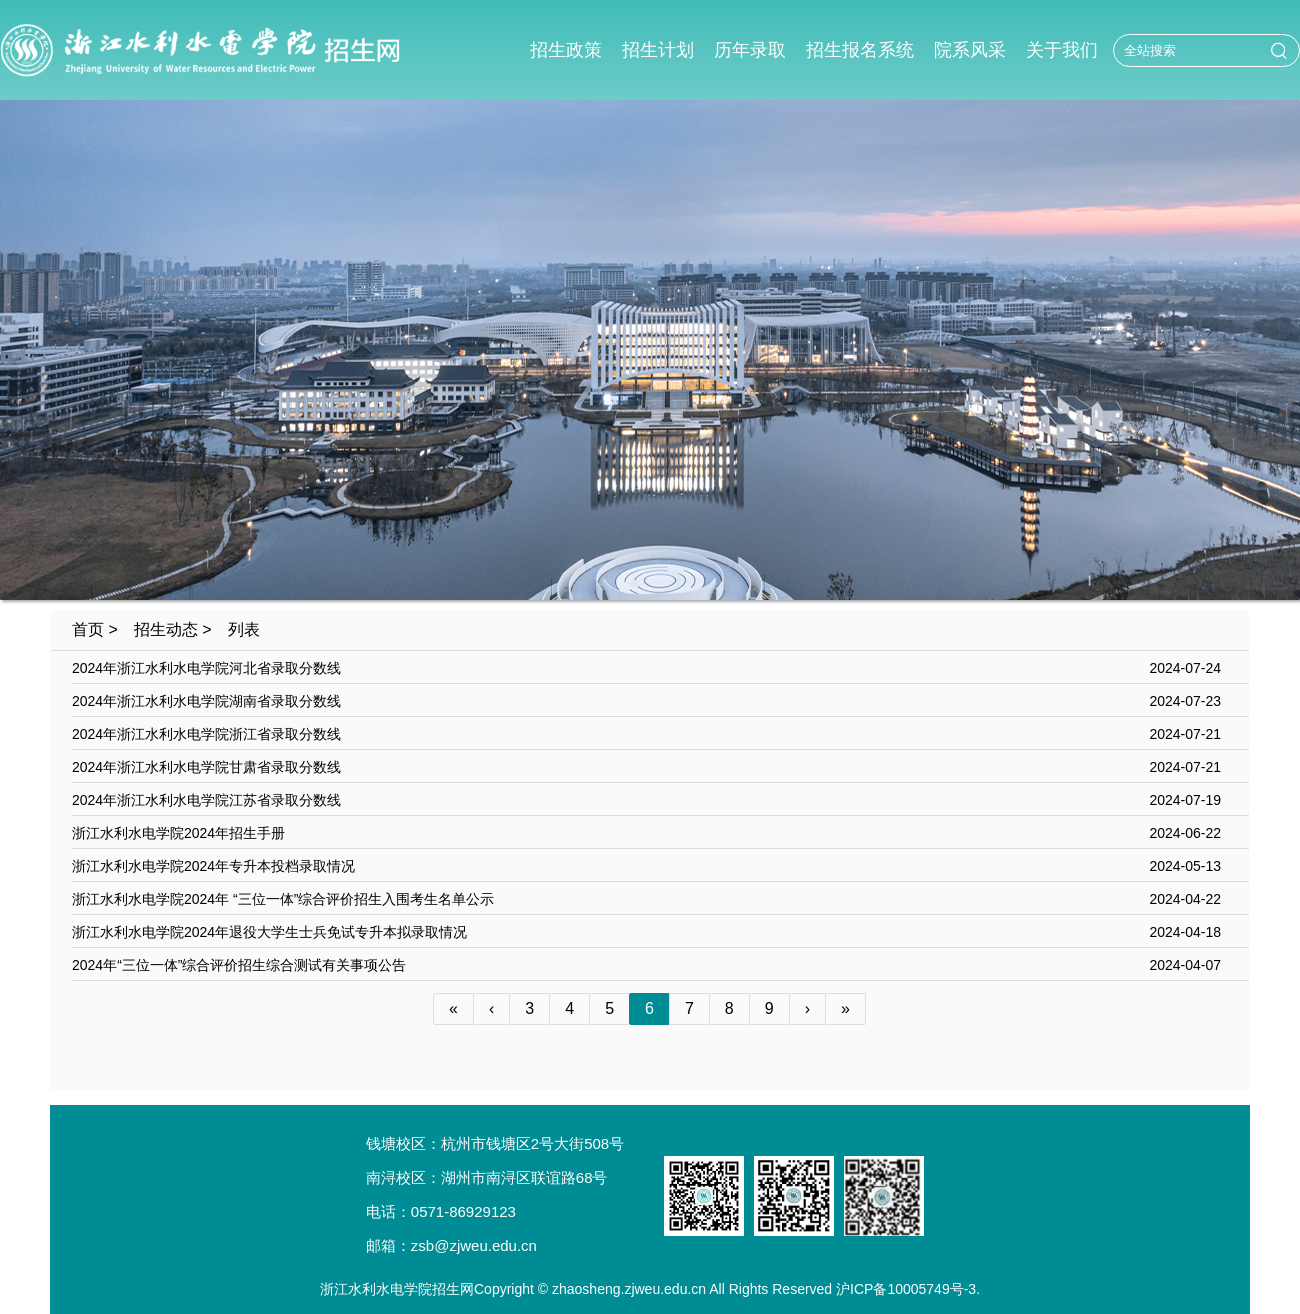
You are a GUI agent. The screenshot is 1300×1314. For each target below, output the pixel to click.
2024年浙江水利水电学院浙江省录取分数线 (206, 734)
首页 (88, 629)
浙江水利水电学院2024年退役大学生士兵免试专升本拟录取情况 (269, 932)
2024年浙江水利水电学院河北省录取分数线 (206, 668)
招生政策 (566, 50)
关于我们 (1062, 50)
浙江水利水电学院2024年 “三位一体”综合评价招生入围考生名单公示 (283, 899)
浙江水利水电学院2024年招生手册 (178, 833)
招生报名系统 (860, 50)
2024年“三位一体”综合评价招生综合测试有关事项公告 (239, 965)
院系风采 (970, 50)
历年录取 (750, 50)
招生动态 (166, 629)
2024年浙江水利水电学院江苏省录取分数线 (206, 800)
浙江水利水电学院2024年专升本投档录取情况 (213, 866)
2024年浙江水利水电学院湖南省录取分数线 (206, 701)
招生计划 (658, 50)
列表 (244, 629)
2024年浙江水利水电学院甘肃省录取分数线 (206, 767)
